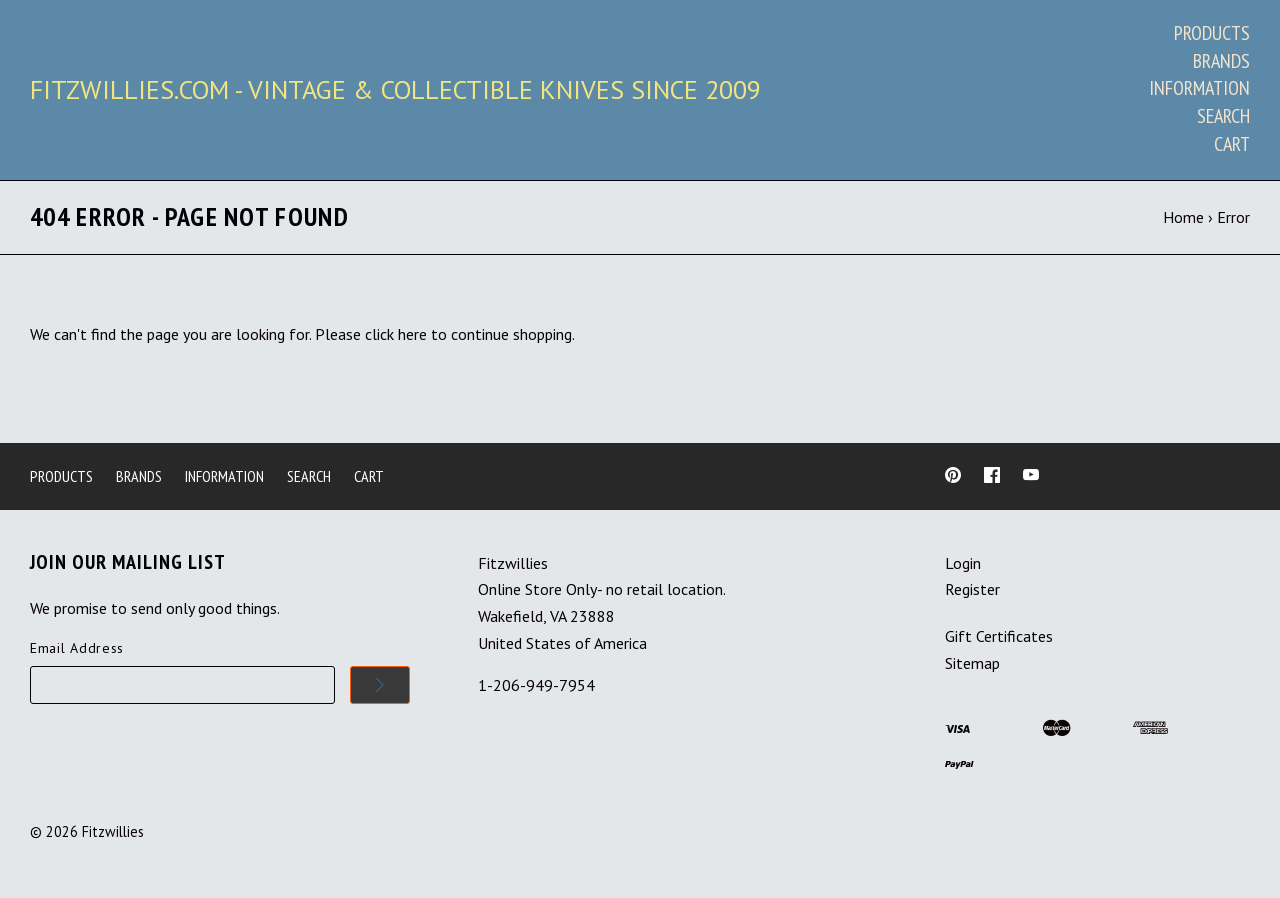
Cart (1232, 144)
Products (1212, 33)
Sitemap (972, 663)
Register (972, 589)
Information (1199, 88)
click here (396, 334)
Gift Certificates (999, 636)
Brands (1221, 61)
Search (1223, 116)
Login (963, 563)
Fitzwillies (113, 831)
